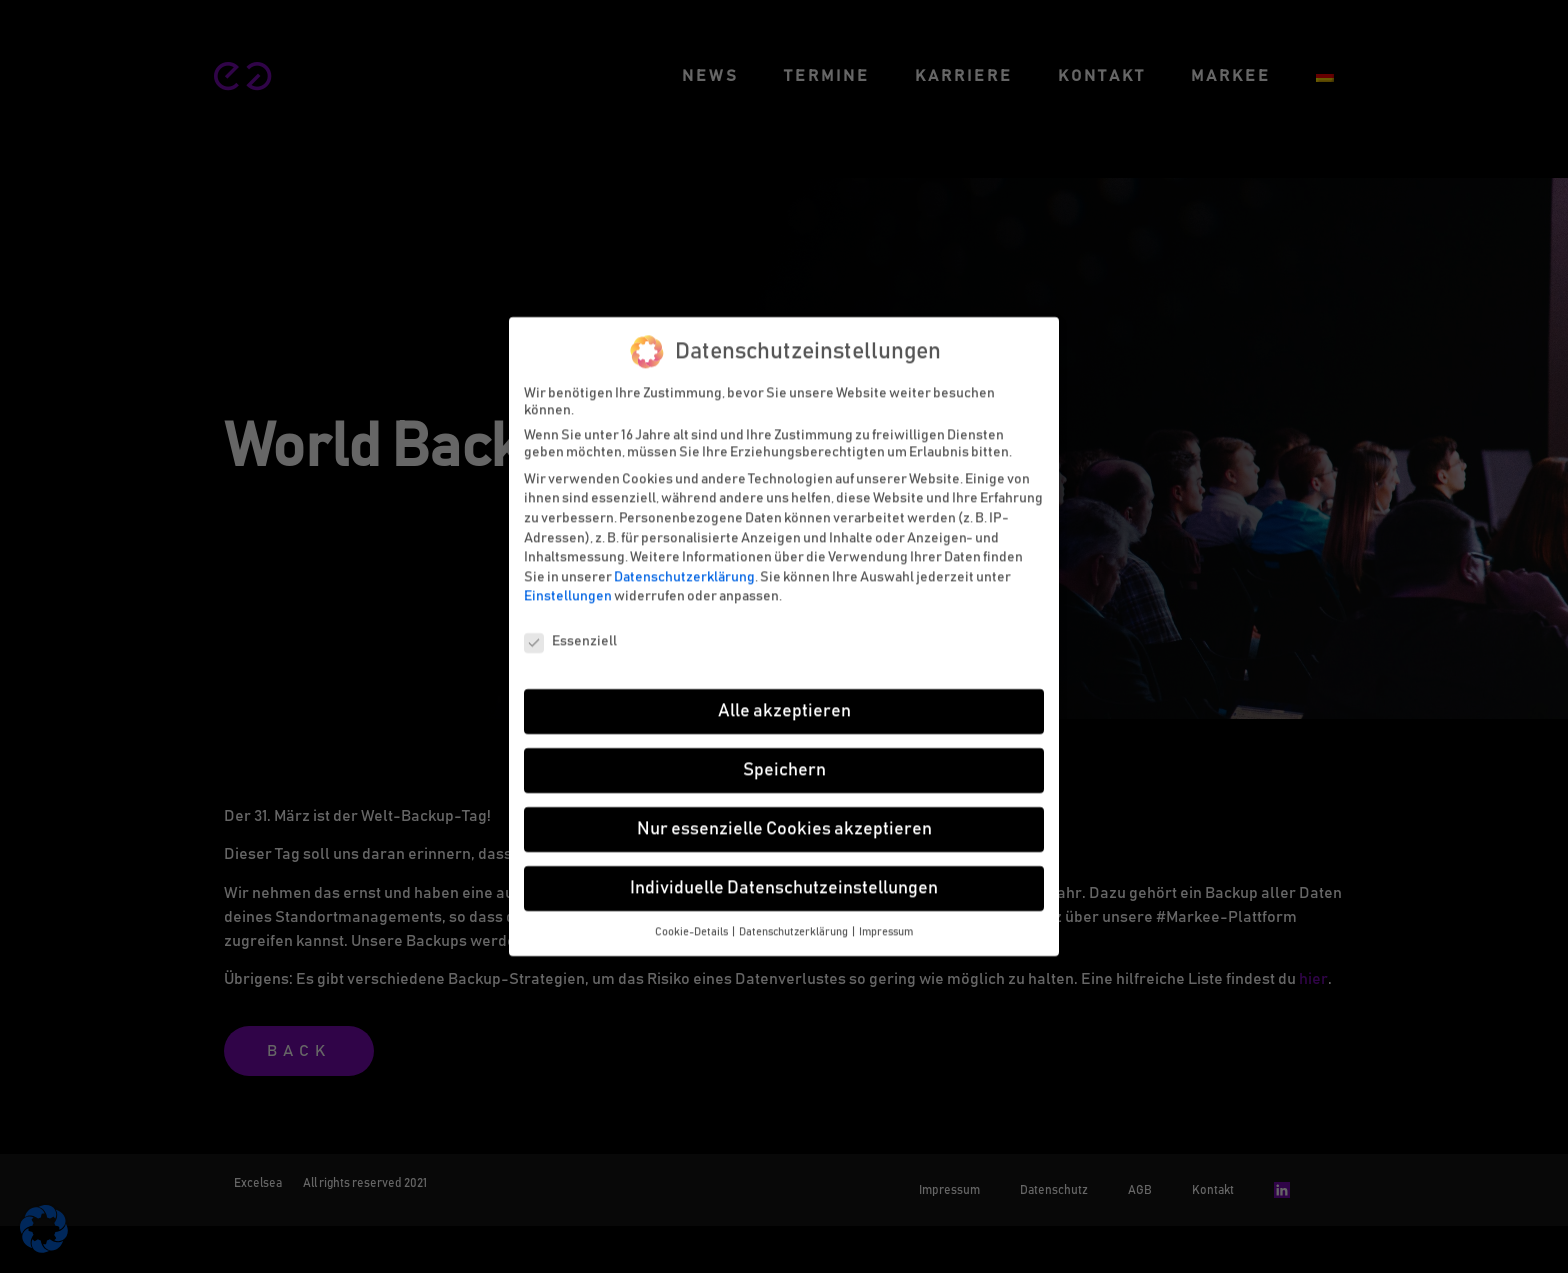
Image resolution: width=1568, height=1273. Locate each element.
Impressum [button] (886, 925)
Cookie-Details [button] (692, 925)
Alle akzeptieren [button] (784, 704)
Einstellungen (568, 590)
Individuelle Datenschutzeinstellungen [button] (784, 881)
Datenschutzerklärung (684, 570)
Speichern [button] (784, 763)
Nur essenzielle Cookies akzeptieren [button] (784, 822)
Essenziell (570, 635)
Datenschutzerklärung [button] (794, 925)
